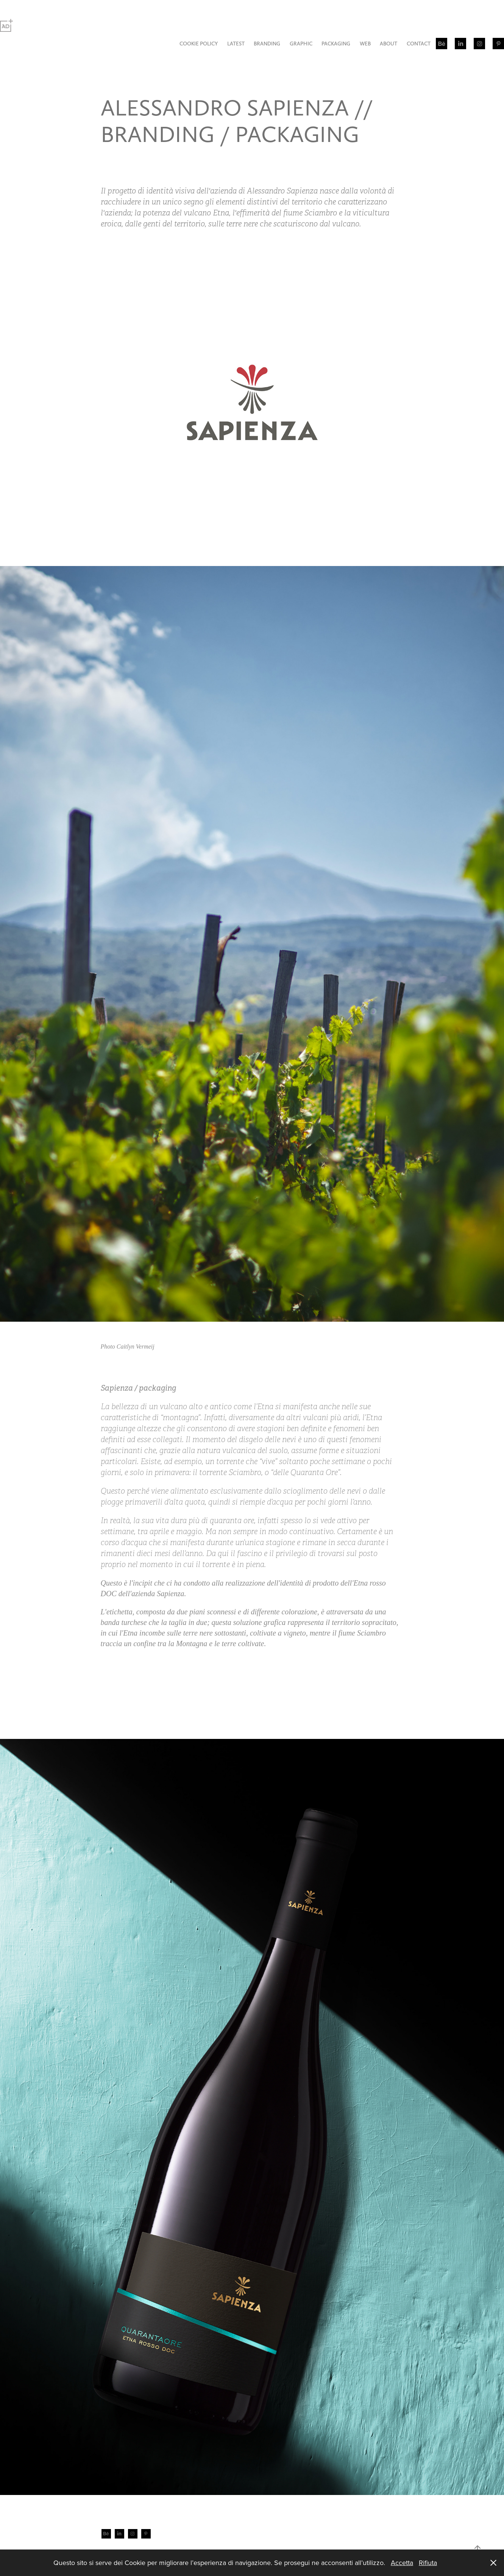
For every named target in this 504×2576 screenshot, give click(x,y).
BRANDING (267, 44)
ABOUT (388, 44)
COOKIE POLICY (198, 44)
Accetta (402, 2562)
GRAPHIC (301, 44)
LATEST (236, 44)
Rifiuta (428, 2562)
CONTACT (419, 44)
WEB (365, 44)
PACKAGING (335, 44)
